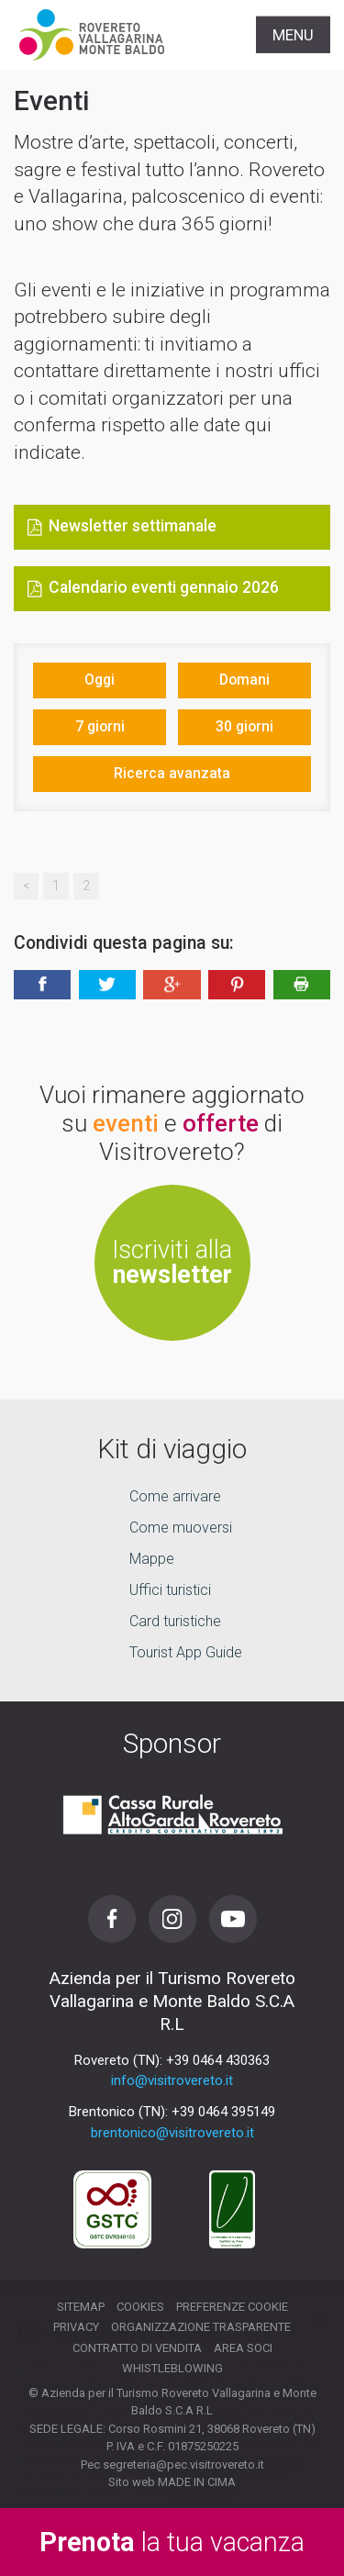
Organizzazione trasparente (201, 2327)
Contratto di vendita (137, 2348)
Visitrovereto (92, 35)
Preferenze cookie (232, 2307)
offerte (221, 1123)
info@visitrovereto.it (172, 2080)
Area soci (243, 2348)
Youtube (233, 1919)
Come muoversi (180, 1527)
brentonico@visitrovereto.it (172, 2132)
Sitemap (81, 2307)
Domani (244, 679)
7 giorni (100, 726)
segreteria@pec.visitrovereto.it (183, 2464)
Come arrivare (175, 1496)
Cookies (140, 2307)
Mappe (151, 1558)
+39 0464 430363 (218, 2060)
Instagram (172, 1919)
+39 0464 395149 (223, 2111)
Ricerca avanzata (172, 773)
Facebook (112, 1919)
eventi (126, 1123)
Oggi (99, 679)
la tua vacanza (172, 2542)
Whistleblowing (172, 2368)
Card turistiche (175, 1621)
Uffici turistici (170, 1590)
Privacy (76, 2327)
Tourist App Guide (185, 1652)
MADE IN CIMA (197, 2482)
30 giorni (244, 726)
